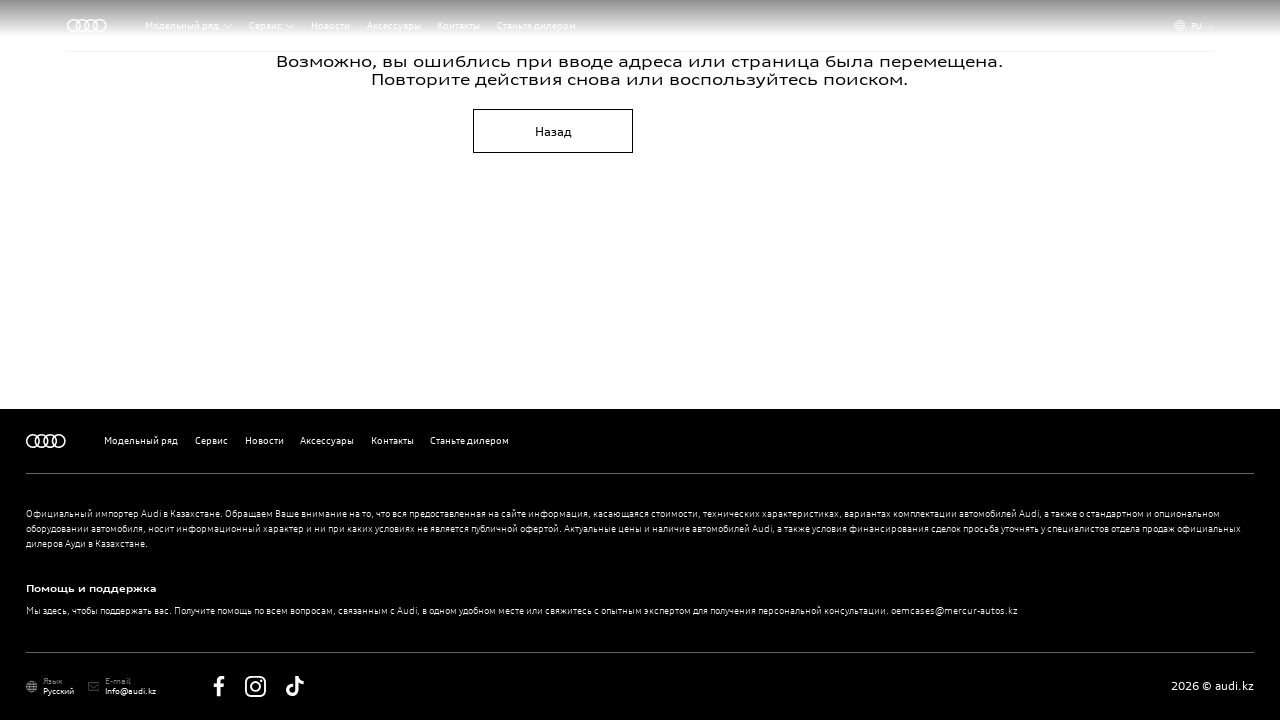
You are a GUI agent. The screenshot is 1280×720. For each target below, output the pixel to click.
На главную (726, 131)
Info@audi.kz (130, 691)
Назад (553, 131)
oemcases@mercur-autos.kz (954, 610)
